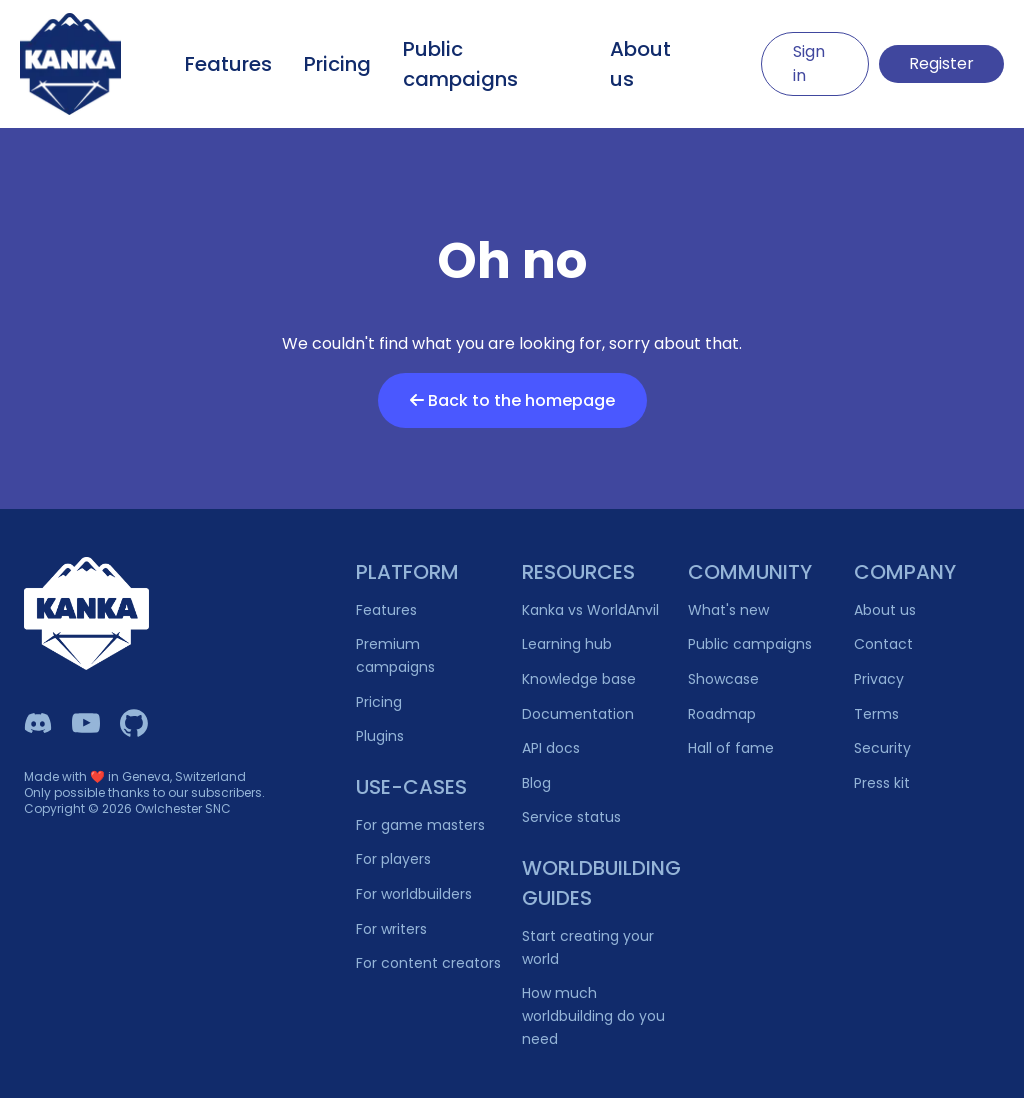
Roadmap (722, 714)
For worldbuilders (414, 894)
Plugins (380, 736)
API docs (551, 748)
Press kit (882, 783)
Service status (571, 817)
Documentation (578, 714)
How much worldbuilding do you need (593, 1015)
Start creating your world (588, 947)
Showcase (723, 679)
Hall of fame (731, 748)
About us (640, 64)
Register (941, 63)
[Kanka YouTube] (86, 723)
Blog (536, 783)
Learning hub (567, 644)
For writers (391, 929)
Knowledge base (579, 679)
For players (393, 859)
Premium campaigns (395, 655)
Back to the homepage (512, 400)
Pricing (337, 64)
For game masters (420, 825)
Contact (883, 644)
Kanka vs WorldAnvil (590, 610)
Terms (876, 714)
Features (228, 64)
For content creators (428, 963)
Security (882, 748)
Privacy (879, 679)
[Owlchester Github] (134, 723)
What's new (728, 610)
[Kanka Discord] (38, 723)
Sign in (809, 63)
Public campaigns (460, 64)
